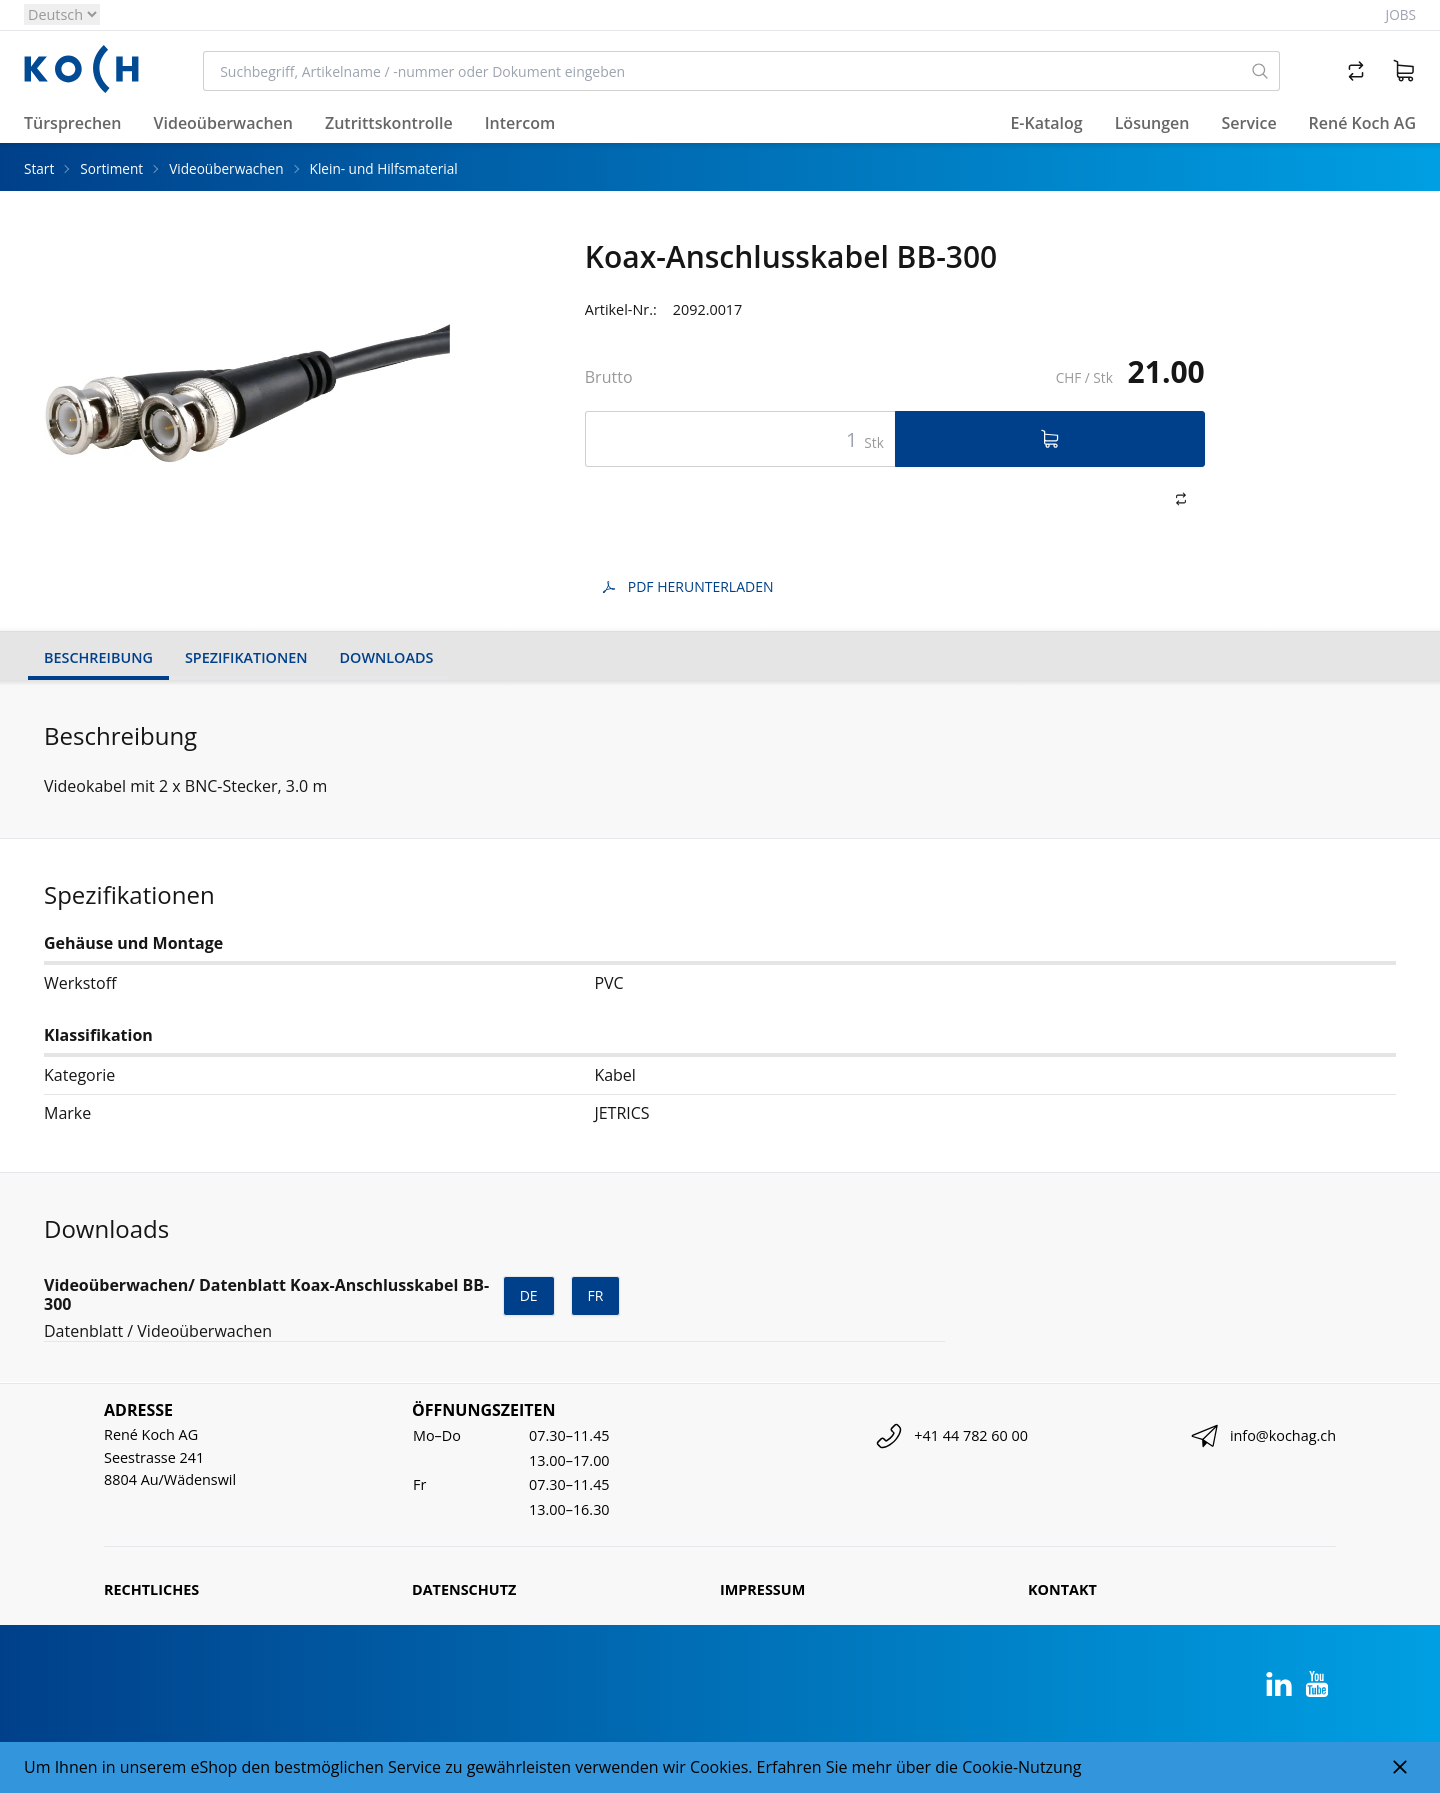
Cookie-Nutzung (1021, 1767)
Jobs (1401, 14)
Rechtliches (151, 1589)
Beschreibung (98, 657)
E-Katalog (1046, 123)
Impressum (762, 1589)
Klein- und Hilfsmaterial (384, 168)
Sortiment (111, 168)
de (529, 1295)
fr (596, 1295)
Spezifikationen (246, 657)
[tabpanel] (247, 391)
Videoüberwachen (226, 168)
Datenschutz (464, 1589)
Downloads (387, 657)
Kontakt (1062, 1589)
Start (39, 168)
